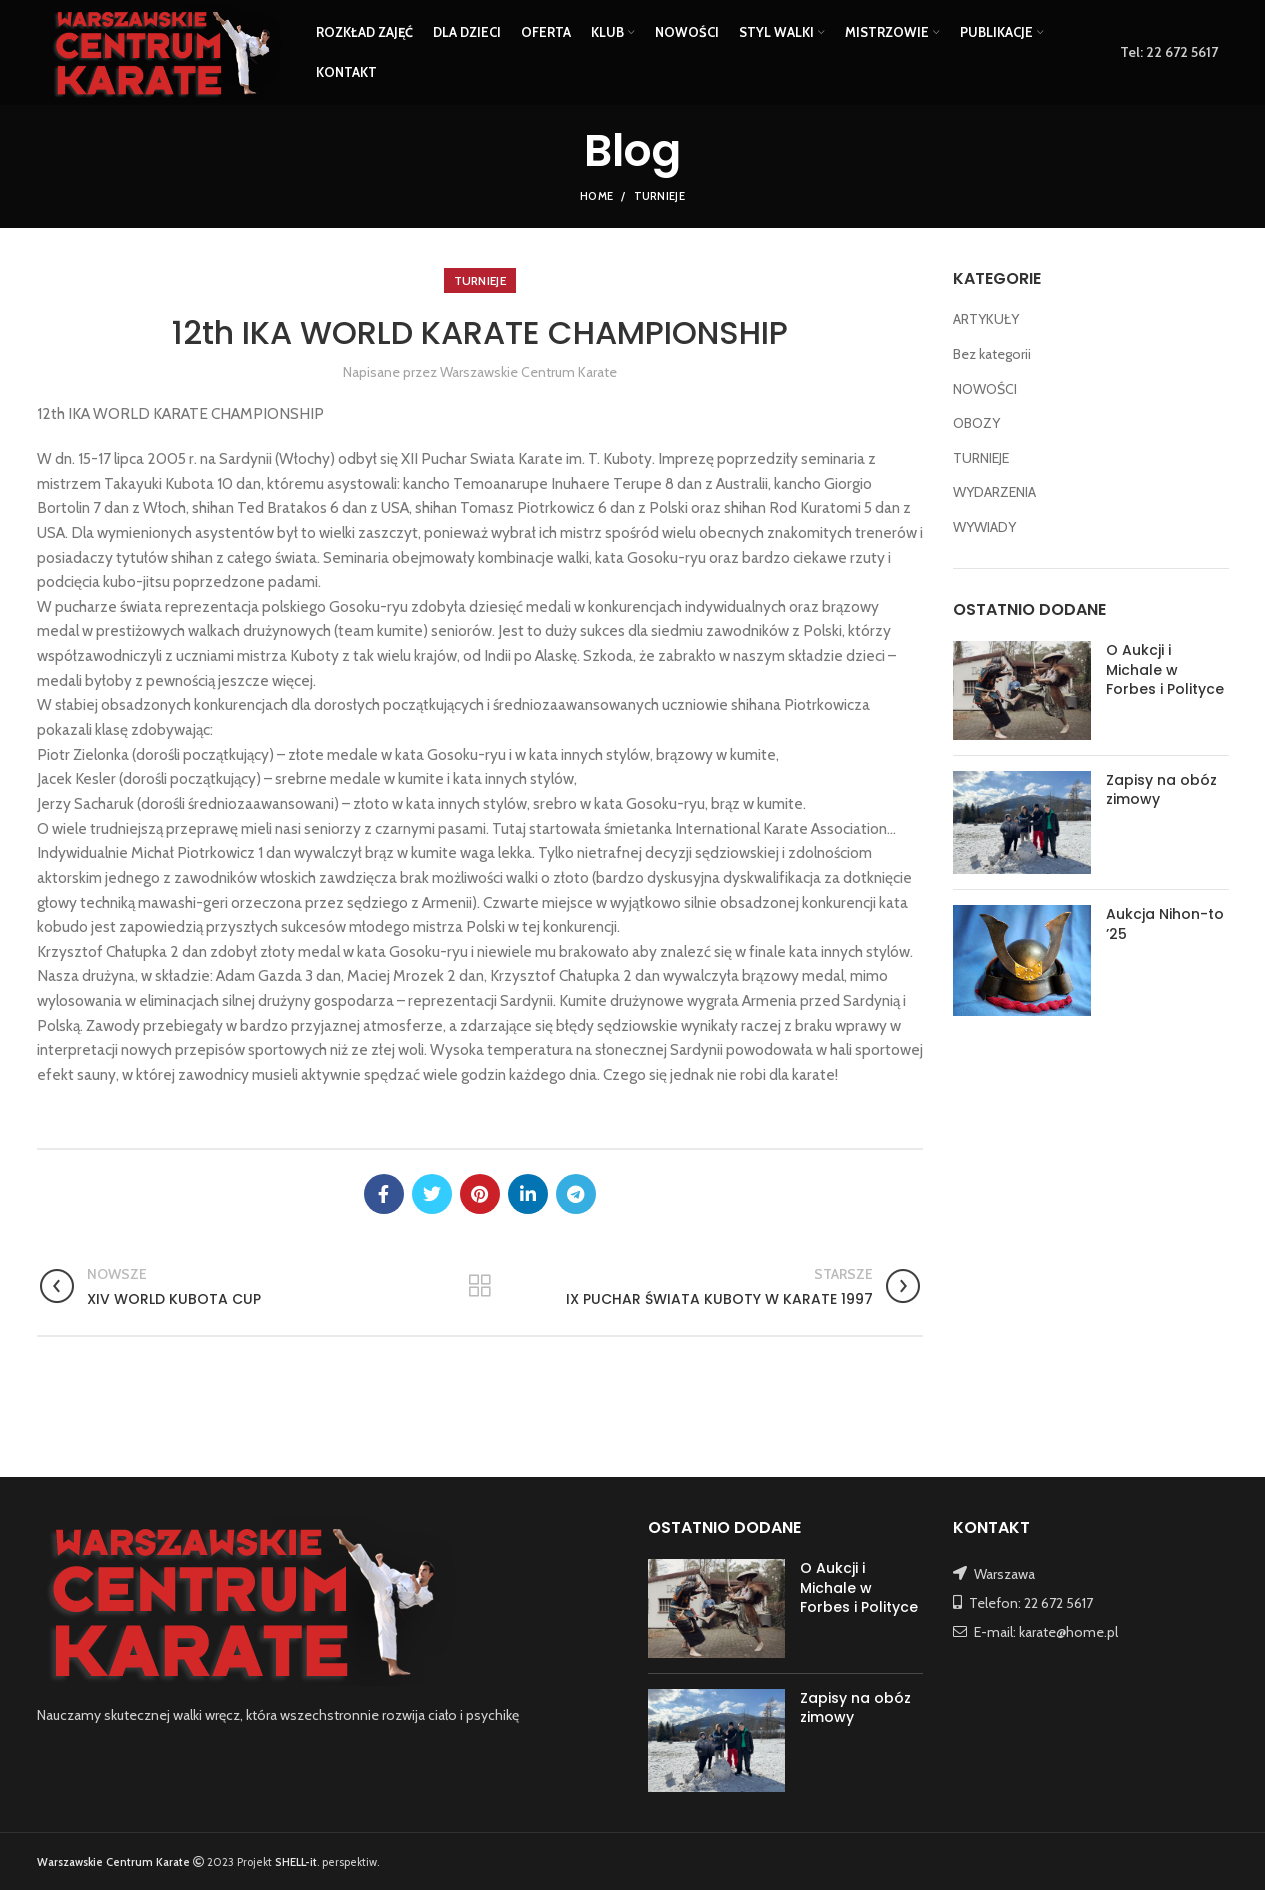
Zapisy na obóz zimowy (1161, 790)
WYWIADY (984, 527)
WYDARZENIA (994, 492)
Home (596, 196)
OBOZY (976, 423)
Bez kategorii (992, 354)
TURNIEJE (659, 196)
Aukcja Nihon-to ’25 (1165, 924)
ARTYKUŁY (986, 319)
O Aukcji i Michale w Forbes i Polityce (1165, 669)
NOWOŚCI (985, 389)
